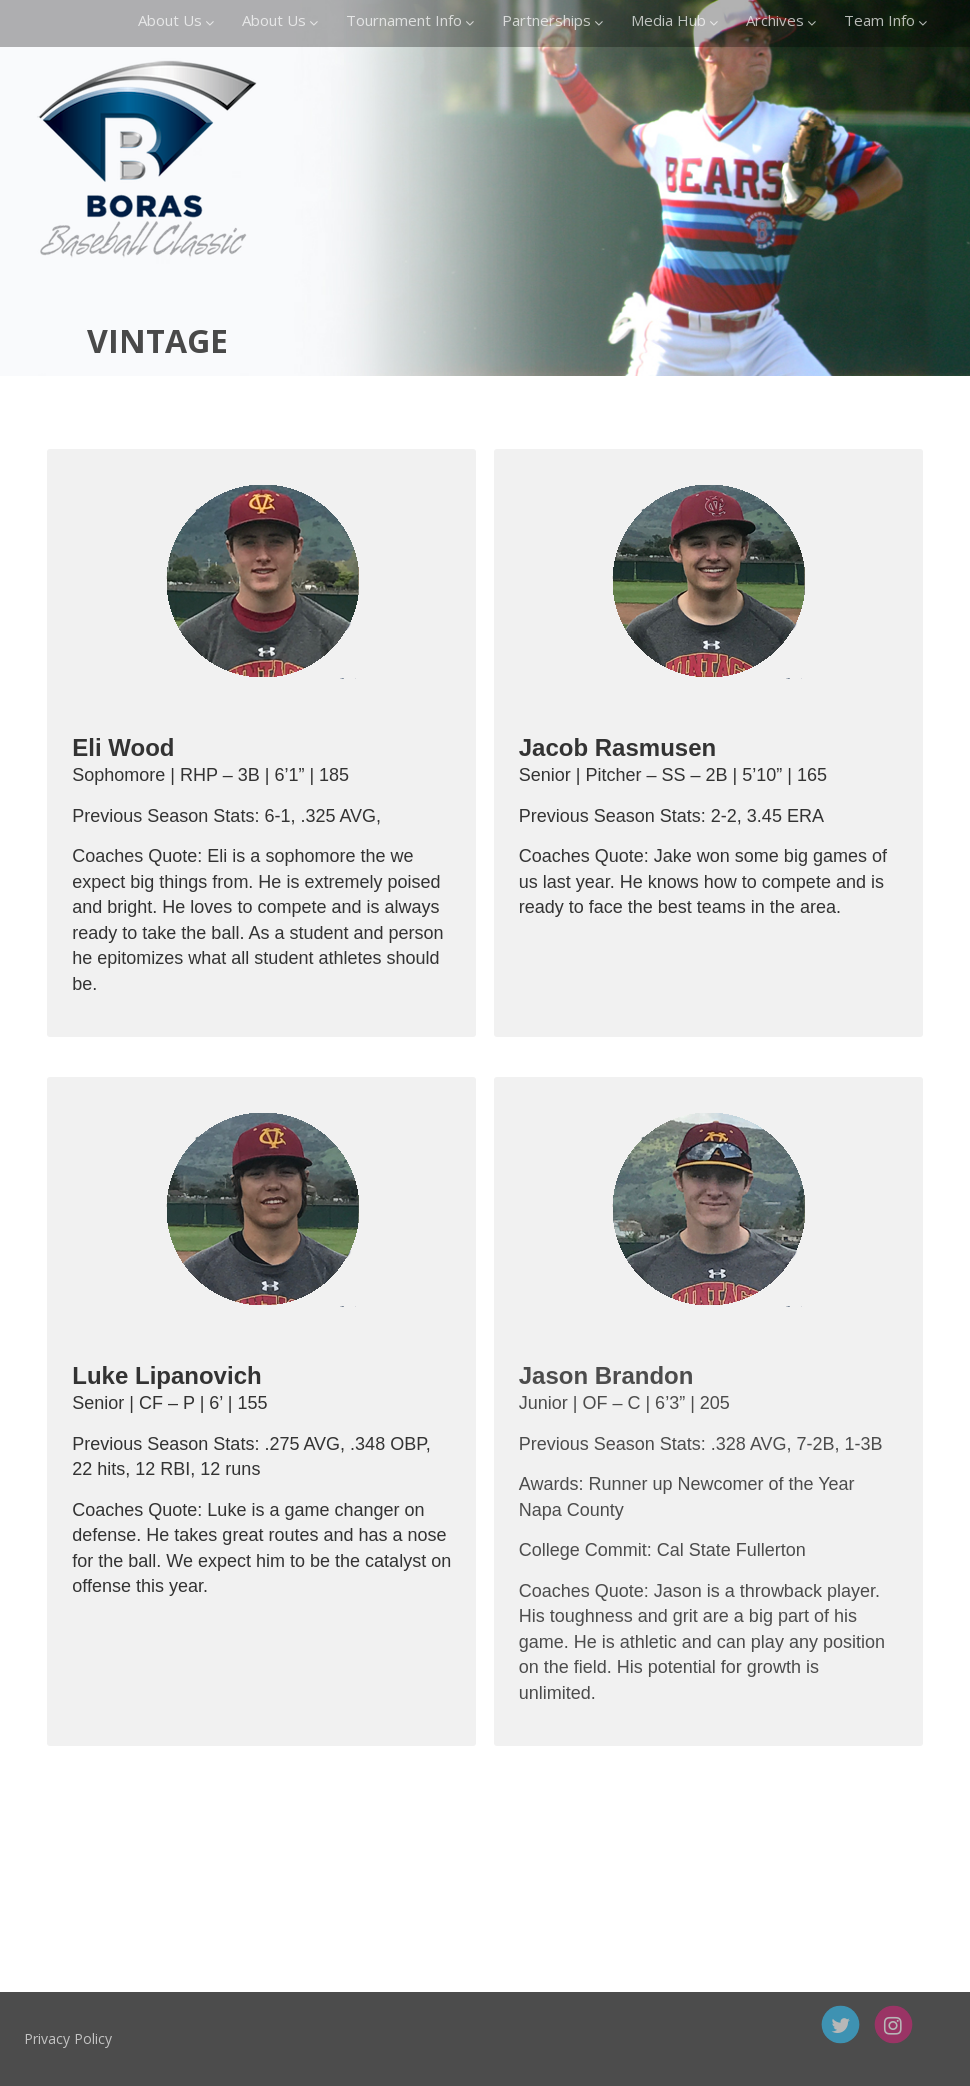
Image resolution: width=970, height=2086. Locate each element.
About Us (176, 20)
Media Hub (674, 20)
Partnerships (552, 20)
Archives (781, 20)
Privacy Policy (126, 2038)
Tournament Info (410, 20)
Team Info (885, 20)
